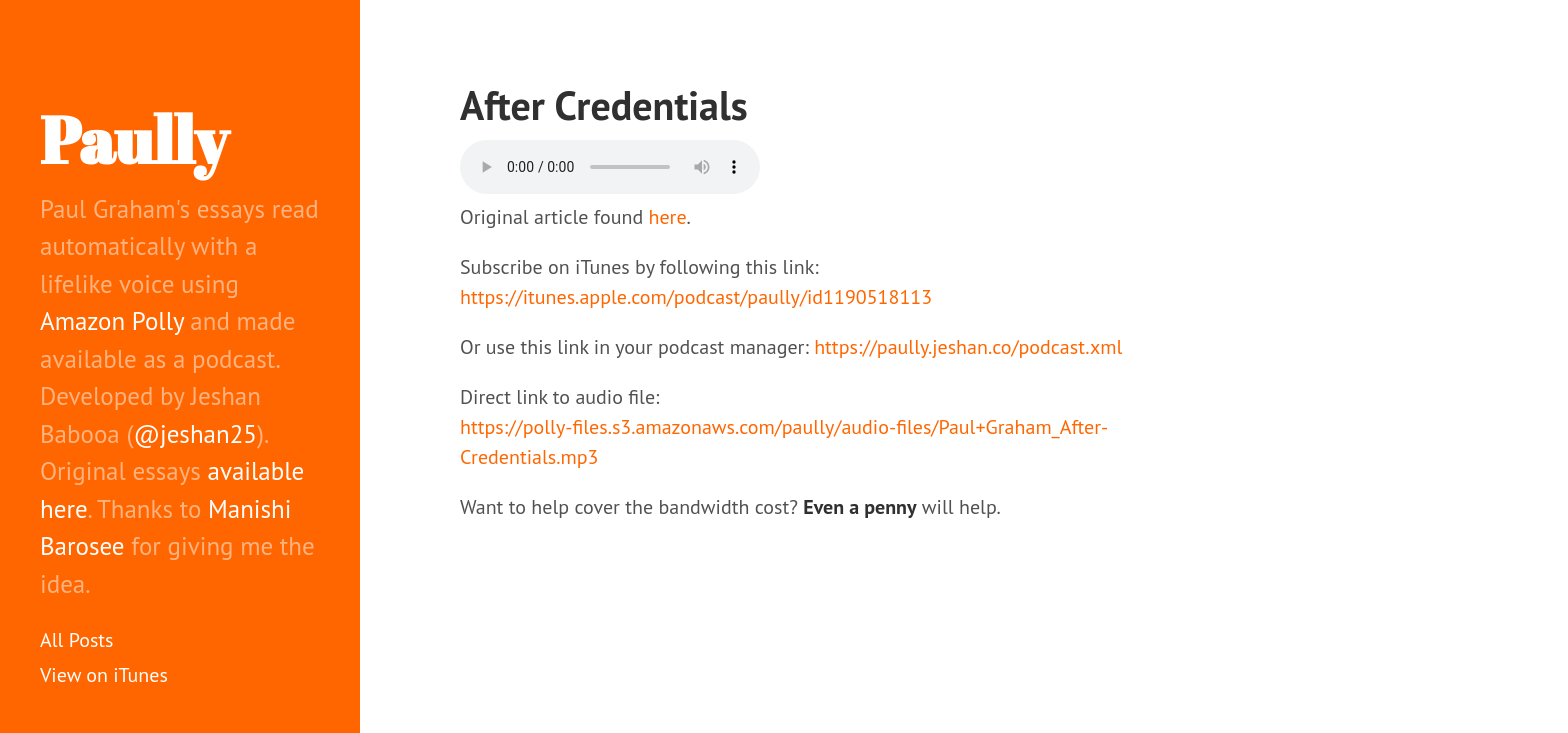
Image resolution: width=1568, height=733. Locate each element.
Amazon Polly (112, 321)
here (668, 217)
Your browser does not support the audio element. (610, 167)
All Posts (77, 640)
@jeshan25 (195, 434)
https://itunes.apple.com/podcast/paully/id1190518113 (696, 297)
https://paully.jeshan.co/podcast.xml (968, 347)
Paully (134, 139)
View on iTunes (104, 675)
